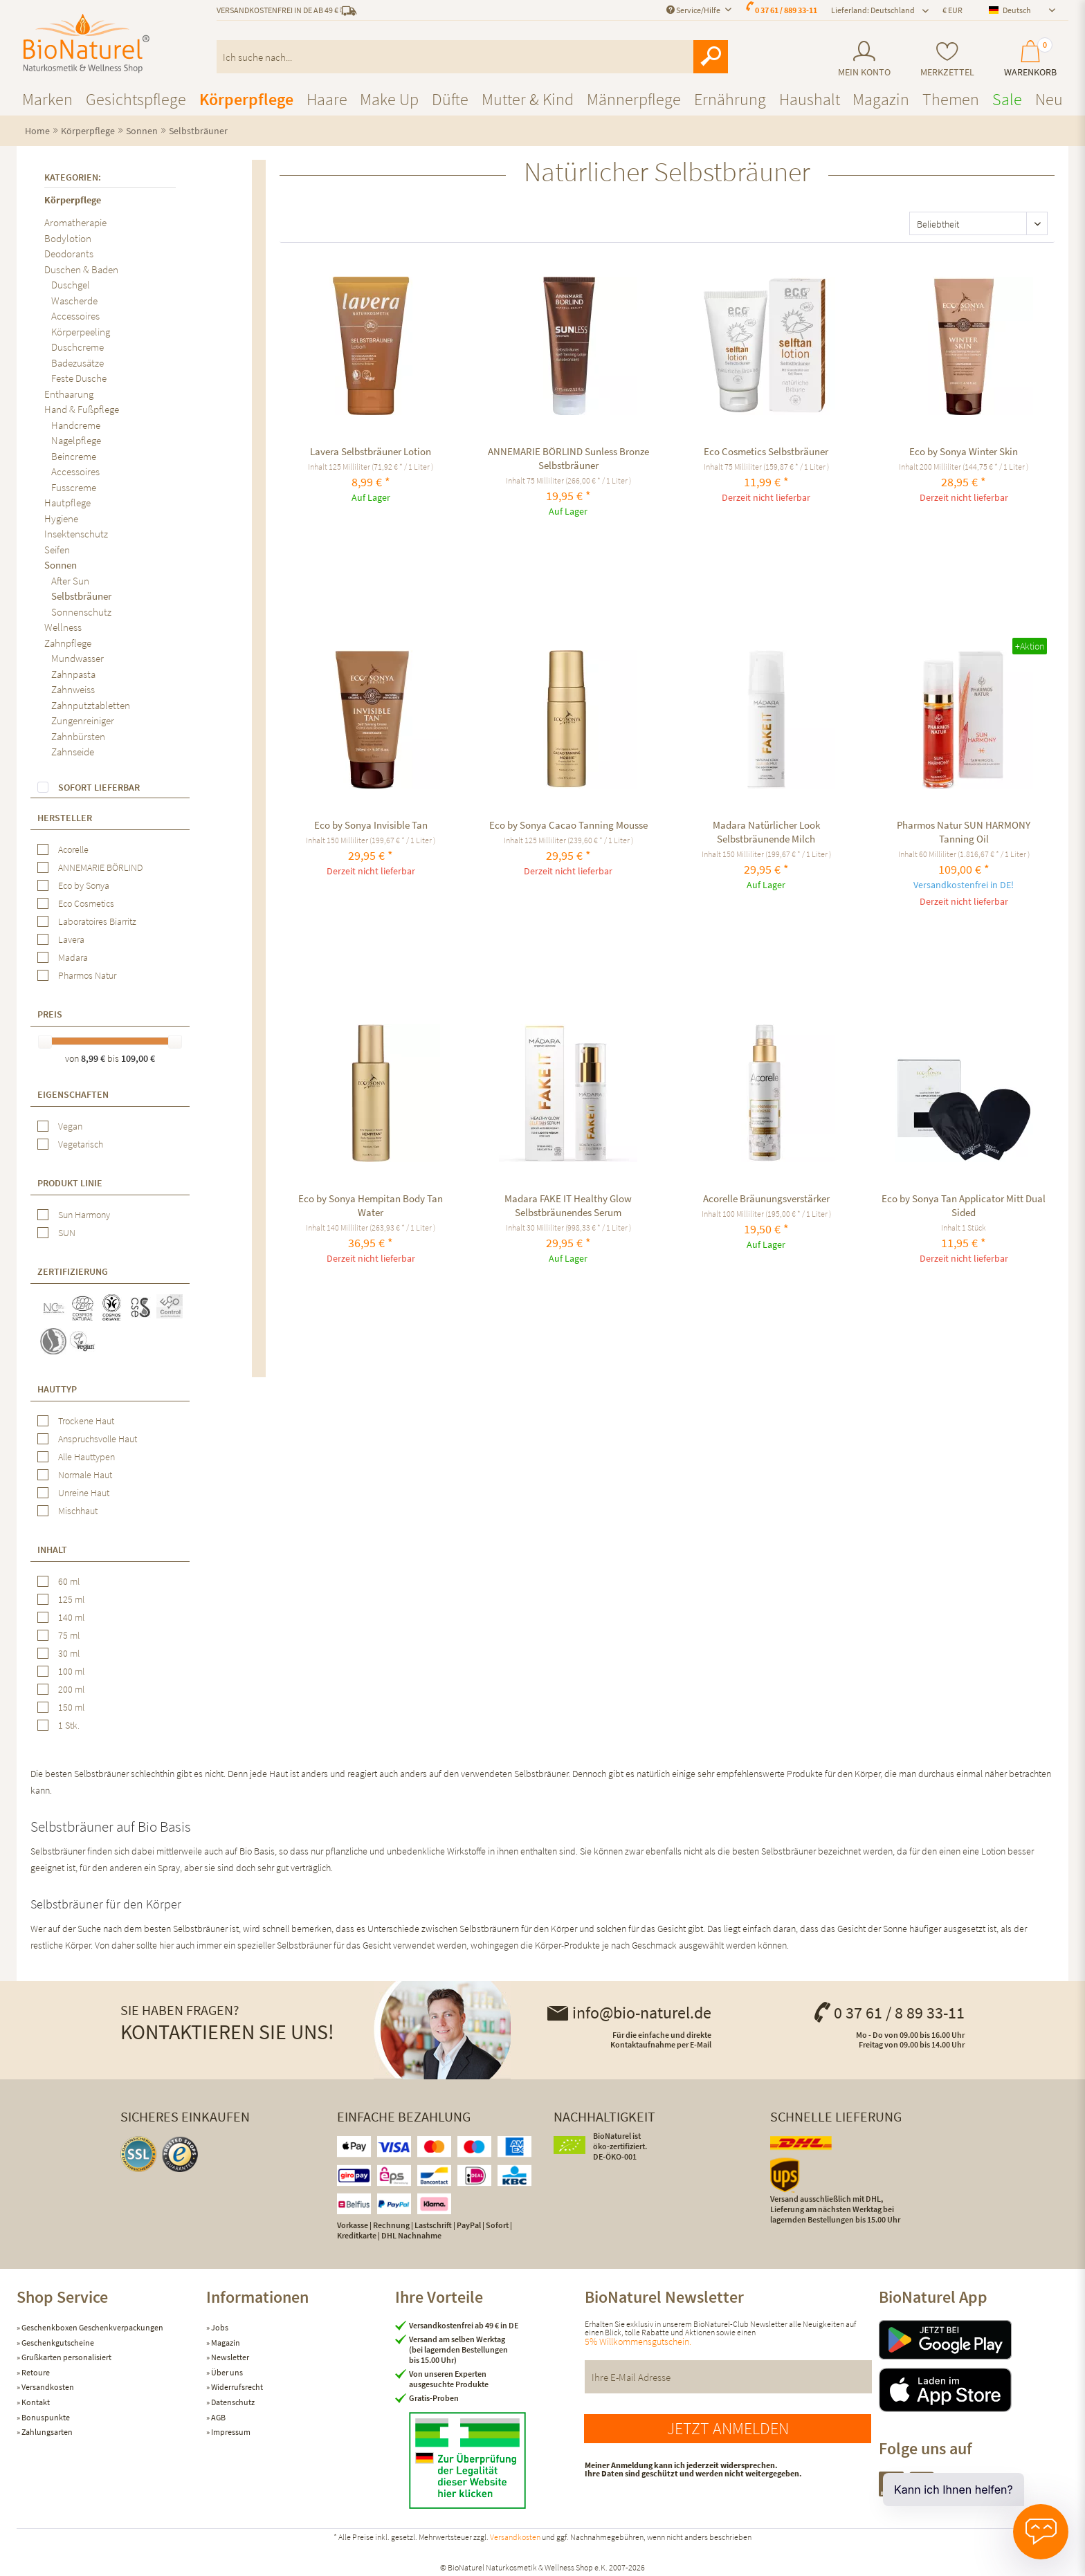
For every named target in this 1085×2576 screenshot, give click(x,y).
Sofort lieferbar (99, 787)
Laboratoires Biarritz (97, 921)
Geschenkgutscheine (57, 2342)
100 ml (71, 1671)
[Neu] (1049, 99)
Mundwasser (77, 658)
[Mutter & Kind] (527, 99)
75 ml (69, 1635)
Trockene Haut (86, 1421)
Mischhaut (78, 1511)
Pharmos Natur (87, 975)
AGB (218, 2417)
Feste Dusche (79, 378)
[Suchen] (710, 56)
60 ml (69, 1581)
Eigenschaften (73, 1094)
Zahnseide (72, 751)
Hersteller (64, 817)
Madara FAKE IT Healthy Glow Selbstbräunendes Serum (568, 1205)
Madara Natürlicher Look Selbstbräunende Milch (766, 831)
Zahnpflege (67, 643)
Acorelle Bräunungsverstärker (766, 1198)
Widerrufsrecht (236, 2387)
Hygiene (61, 518)
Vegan (70, 1126)
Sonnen (60, 564)
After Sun (70, 580)
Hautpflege (67, 502)
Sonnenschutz (81, 611)
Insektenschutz (76, 533)
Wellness (63, 627)
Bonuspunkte (45, 2417)
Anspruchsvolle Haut (97, 1439)
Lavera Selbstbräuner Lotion (370, 451)
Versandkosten (47, 2387)
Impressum (230, 2432)
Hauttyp (57, 1389)
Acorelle (73, 849)
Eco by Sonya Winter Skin (963, 451)
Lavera (71, 939)
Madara (73, 957)
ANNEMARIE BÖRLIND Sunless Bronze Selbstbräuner (568, 458)
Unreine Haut (83, 1493)
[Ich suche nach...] (472, 56)
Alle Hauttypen (86, 1457)
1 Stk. (69, 1725)
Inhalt (52, 1549)
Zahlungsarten (46, 2432)
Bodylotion (67, 238)
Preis (49, 1014)
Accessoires (75, 315)
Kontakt (35, 2402)
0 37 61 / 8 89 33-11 (888, 2012)
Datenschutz (232, 2402)
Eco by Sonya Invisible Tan (371, 824)
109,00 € (138, 1058)
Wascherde (74, 300)
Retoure (35, 2372)
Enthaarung (68, 394)
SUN (66, 1232)
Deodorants (68, 253)
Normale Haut (85, 1475)
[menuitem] (864, 59)
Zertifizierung (72, 1271)
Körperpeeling (80, 331)
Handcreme (75, 425)
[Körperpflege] (246, 99)
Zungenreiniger (82, 720)
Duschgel (70, 284)
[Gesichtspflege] (136, 99)
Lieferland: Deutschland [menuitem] (873, 10)
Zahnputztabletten (90, 705)
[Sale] (1007, 99)
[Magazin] (881, 99)
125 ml (71, 1599)
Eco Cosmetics (86, 903)
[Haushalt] (810, 99)
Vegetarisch (80, 1144)
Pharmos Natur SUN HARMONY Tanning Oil (963, 831)
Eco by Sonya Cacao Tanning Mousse (568, 824)
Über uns (226, 2372)
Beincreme (73, 456)
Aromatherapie (75, 222)
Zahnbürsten (78, 736)
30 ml (69, 1653)
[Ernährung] (730, 99)
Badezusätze (77, 362)
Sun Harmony (84, 1214)
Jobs (219, 2327)
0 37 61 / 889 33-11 (786, 10)
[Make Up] (389, 99)
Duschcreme (77, 346)
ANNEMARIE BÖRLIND (100, 867)
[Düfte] (450, 99)
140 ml (71, 1617)
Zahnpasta (73, 674)
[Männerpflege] (633, 99)
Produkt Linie (69, 1183)
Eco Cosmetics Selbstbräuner (766, 451)
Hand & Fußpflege (81, 409)
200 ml (71, 1689)
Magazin (225, 2342)
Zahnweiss (73, 689)
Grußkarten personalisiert (65, 2357)
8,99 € (94, 1058)
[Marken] (47, 99)
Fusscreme (73, 487)
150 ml (71, 1707)
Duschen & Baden (81, 269)
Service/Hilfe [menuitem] (694, 10)
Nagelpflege (76, 440)
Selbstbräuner (81, 595)
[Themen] (951, 99)
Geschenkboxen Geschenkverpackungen (91, 2327)
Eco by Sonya (83, 885)
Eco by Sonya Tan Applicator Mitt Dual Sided (964, 1205)
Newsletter (229, 2357)
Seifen (57, 549)
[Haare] (327, 99)
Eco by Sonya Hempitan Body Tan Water (370, 1205)
